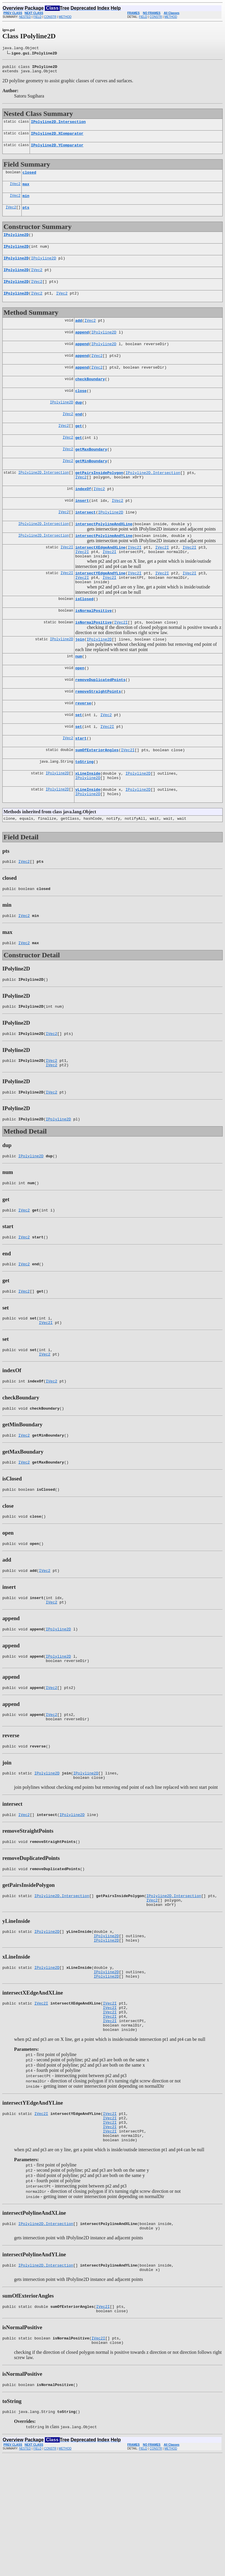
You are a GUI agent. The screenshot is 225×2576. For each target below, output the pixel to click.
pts (26, 216)
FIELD (37, 16)
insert (82, 529)
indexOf (83, 516)
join (79, 679)
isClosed (84, 636)
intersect (85, 542)
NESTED (25, 16)
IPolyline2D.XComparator (57, 137)
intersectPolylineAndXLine (103, 554)
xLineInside (87, 823)
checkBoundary (90, 398)
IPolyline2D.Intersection (58, 125)
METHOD (65, 16)
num (78, 697)
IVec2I (66, 579)
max (26, 191)
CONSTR (50, 16)
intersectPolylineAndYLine (103, 567)
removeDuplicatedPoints (100, 722)
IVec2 (15, 190)
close (81, 410)
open (79, 710)
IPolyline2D (16, 244)
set (78, 760)
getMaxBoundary (91, 473)
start (81, 785)
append (82, 347)
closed (29, 178)
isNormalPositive (93, 649)
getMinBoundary (91, 486)
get (78, 448)
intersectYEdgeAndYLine (100, 608)
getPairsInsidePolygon (99, 498)
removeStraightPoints (98, 735)
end (78, 436)
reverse (83, 747)
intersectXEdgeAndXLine (100, 579)
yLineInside (87, 841)
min (26, 203)
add (78, 335)
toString (84, 810)
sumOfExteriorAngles (97, 798)
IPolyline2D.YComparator (57, 150)
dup (78, 423)
